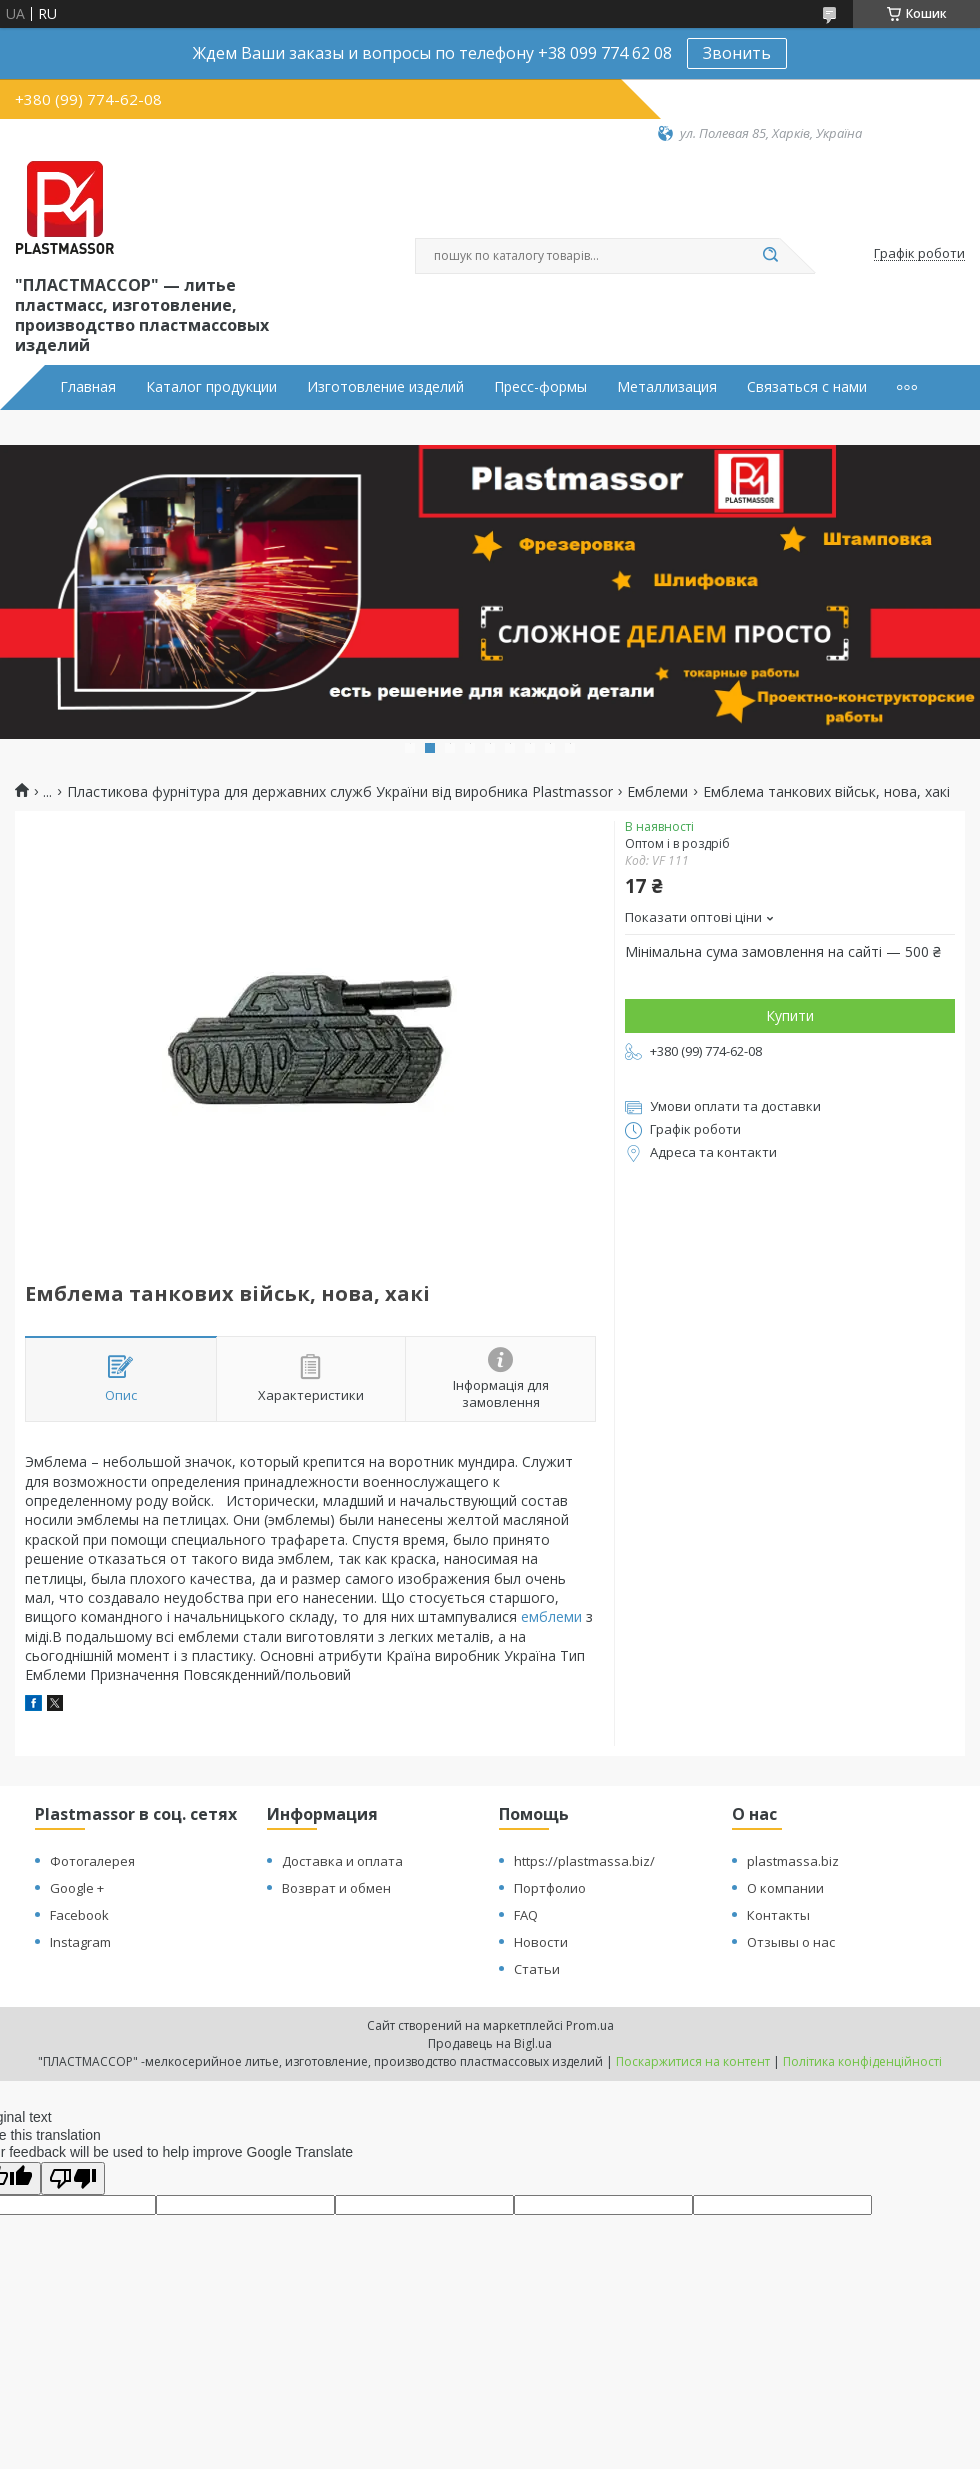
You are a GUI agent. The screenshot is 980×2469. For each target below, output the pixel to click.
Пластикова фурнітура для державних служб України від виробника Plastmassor (340, 792)
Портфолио (550, 1888)
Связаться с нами (807, 387)
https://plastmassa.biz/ (584, 1861)
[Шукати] (770, 256)
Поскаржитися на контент (693, 2061)
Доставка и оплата (342, 1861)
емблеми (551, 1616)
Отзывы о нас (791, 1942)
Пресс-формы (540, 387)
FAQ (526, 1915)
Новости (541, 1942)
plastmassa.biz (793, 1861)
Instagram (80, 1942)
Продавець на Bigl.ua (490, 2043)
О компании (785, 1888)
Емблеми (657, 792)
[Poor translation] (73, 2178)
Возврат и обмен (336, 1888)
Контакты (778, 1915)
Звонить (737, 53)
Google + (77, 1888)
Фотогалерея (92, 1861)
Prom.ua (590, 2025)
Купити (790, 1015)
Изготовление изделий (385, 387)
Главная (88, 387)
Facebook (79, 1915)
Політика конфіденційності (862, 2061)
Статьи (537, 1969)
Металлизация (667, 387)
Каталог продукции (211, 387)
